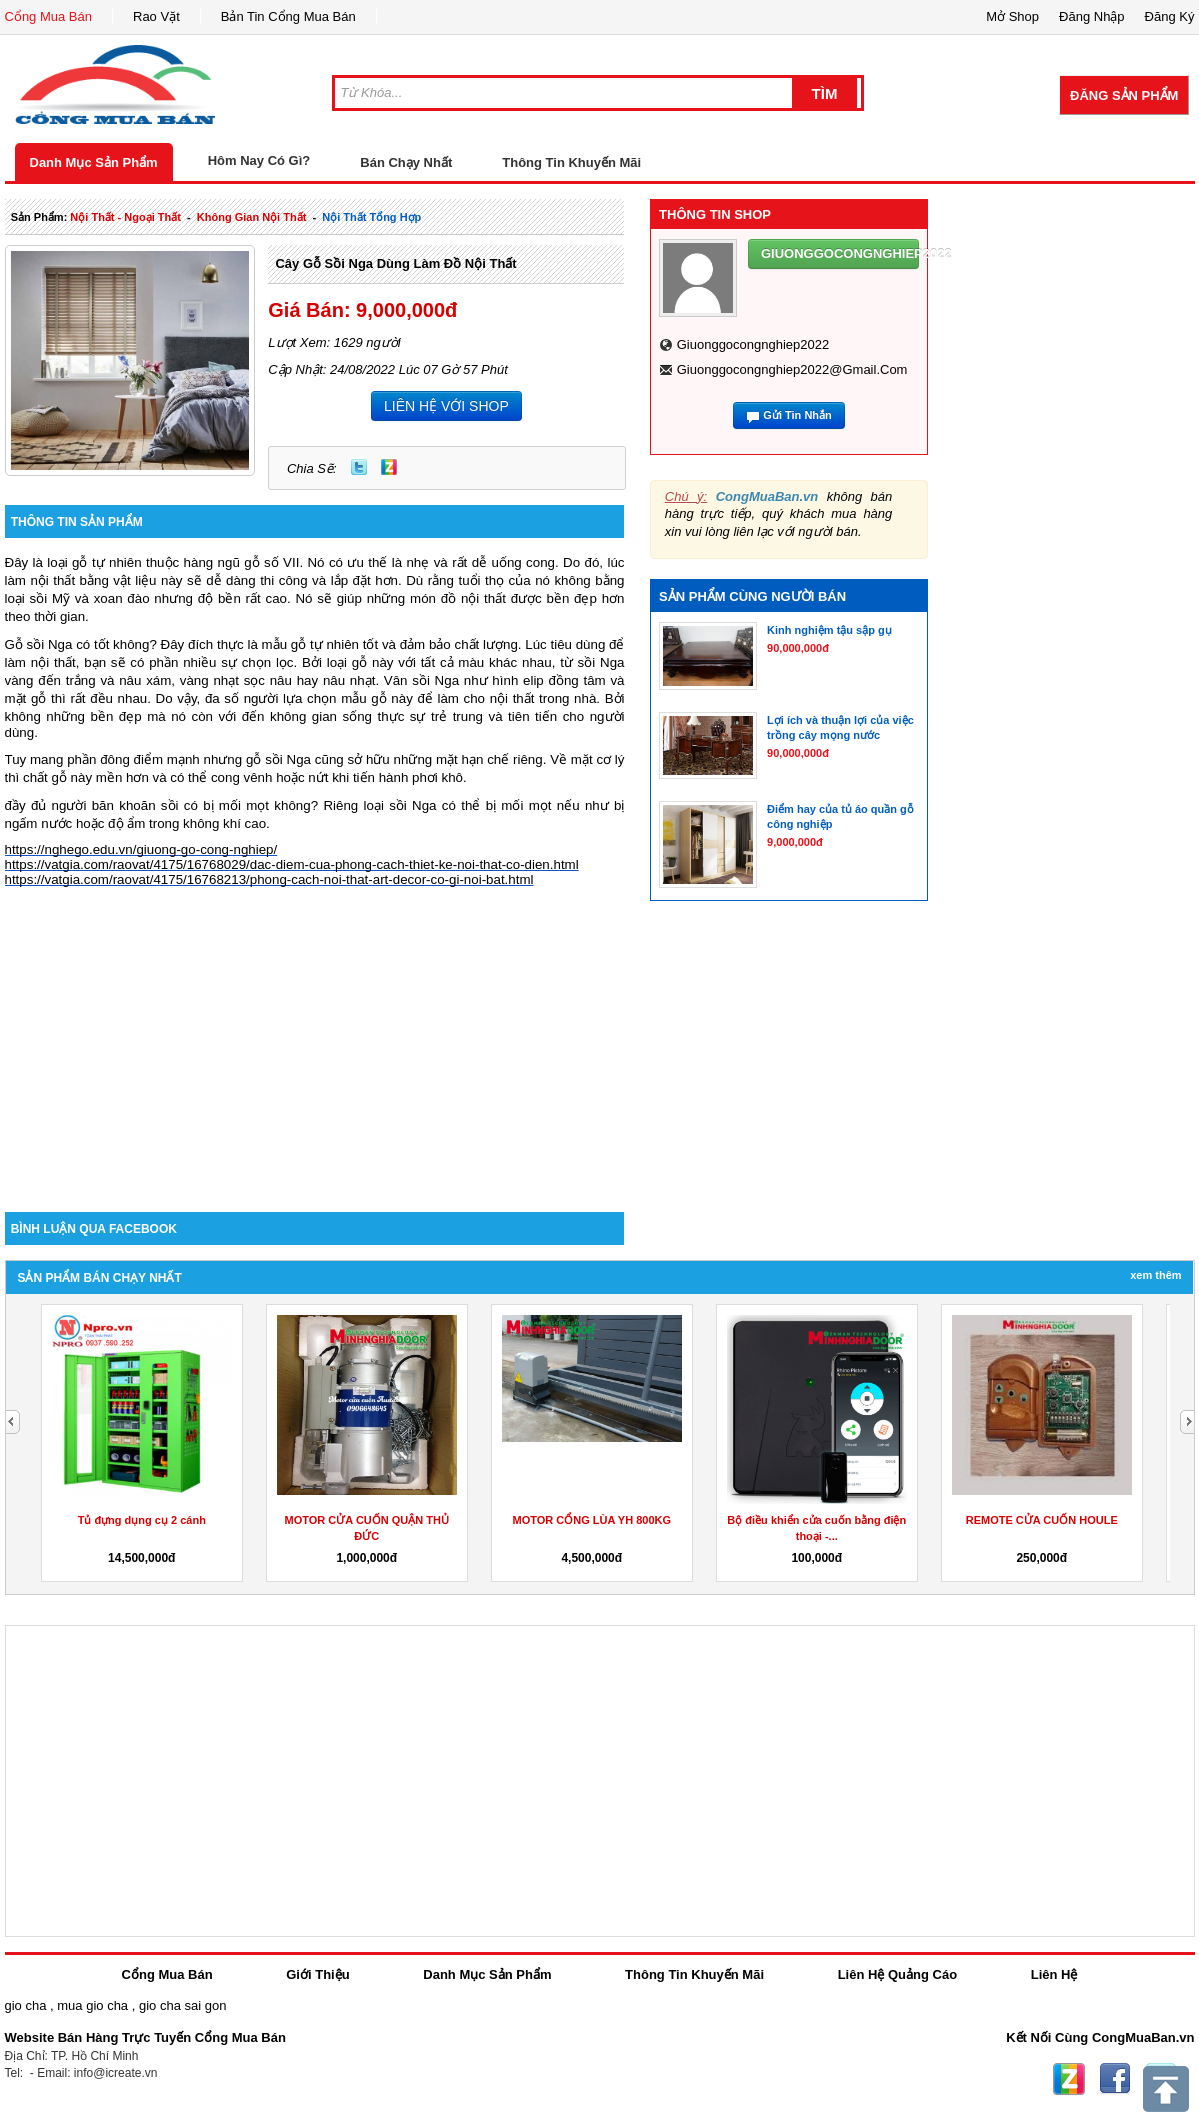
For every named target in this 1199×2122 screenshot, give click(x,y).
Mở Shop (1012, 16)
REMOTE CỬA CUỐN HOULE (1042, 1520)
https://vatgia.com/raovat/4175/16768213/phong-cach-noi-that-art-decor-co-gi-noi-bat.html (269, 879)
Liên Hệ (1054, 1974)
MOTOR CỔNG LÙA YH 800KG (591, 1520)
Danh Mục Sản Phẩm (94, 162)
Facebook (1115, 2079)
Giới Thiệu (317, 1974)
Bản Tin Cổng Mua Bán (288, 16)
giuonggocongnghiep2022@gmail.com (792, 369)
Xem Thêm (1155, 1275)
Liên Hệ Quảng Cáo (897, 1974)
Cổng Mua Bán (49, 16)
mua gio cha (92, 2005)
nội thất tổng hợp (371, 217)
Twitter (359, 467)
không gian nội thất (252, 217)
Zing (389, 467)
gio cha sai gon (182, 2005)
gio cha (26, 2005)
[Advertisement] (315, 1042)
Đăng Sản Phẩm (1124, 95)
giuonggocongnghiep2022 (753, 344)
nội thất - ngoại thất (125, 217)
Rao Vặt (156, 16)
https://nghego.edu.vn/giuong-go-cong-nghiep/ (141, 849)
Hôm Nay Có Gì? (259, 160)
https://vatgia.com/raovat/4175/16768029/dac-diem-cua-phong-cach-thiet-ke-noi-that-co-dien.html (292, 864)
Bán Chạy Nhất (406, 162)
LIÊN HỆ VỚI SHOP (446, 406)
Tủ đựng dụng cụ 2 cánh (142, 1520)
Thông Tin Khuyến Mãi (571, 162)
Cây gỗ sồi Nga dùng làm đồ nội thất (395, 263)
